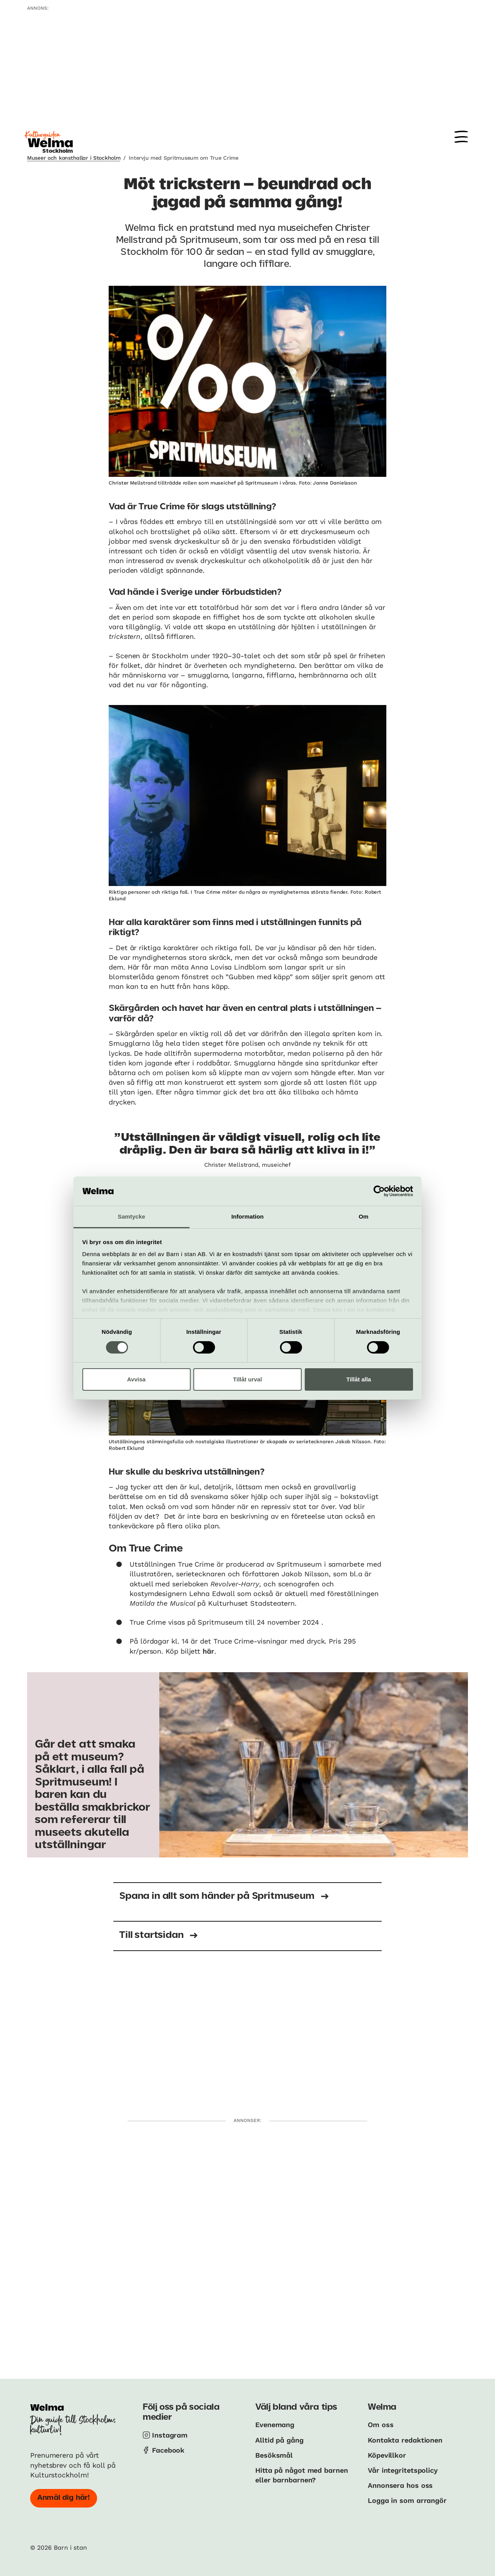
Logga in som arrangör (407, 2500)
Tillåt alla (358, 1379)
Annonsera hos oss (400, 2485)
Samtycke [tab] (131, 1216)
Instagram (170, 2435)
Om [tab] (363, 1216)
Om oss (380, 2425)
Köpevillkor (387, 2455)
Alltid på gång (279, 2440)
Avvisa (136, 1379)
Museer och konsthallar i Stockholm (73, 158)
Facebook (168, 2450)
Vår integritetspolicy (403, 2470)
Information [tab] (247, 1216)
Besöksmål (274, 2455)
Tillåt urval (247, 1379)
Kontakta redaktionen (405, 2440)
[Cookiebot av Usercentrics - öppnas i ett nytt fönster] (379, 1191)
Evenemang (274, 2425)
